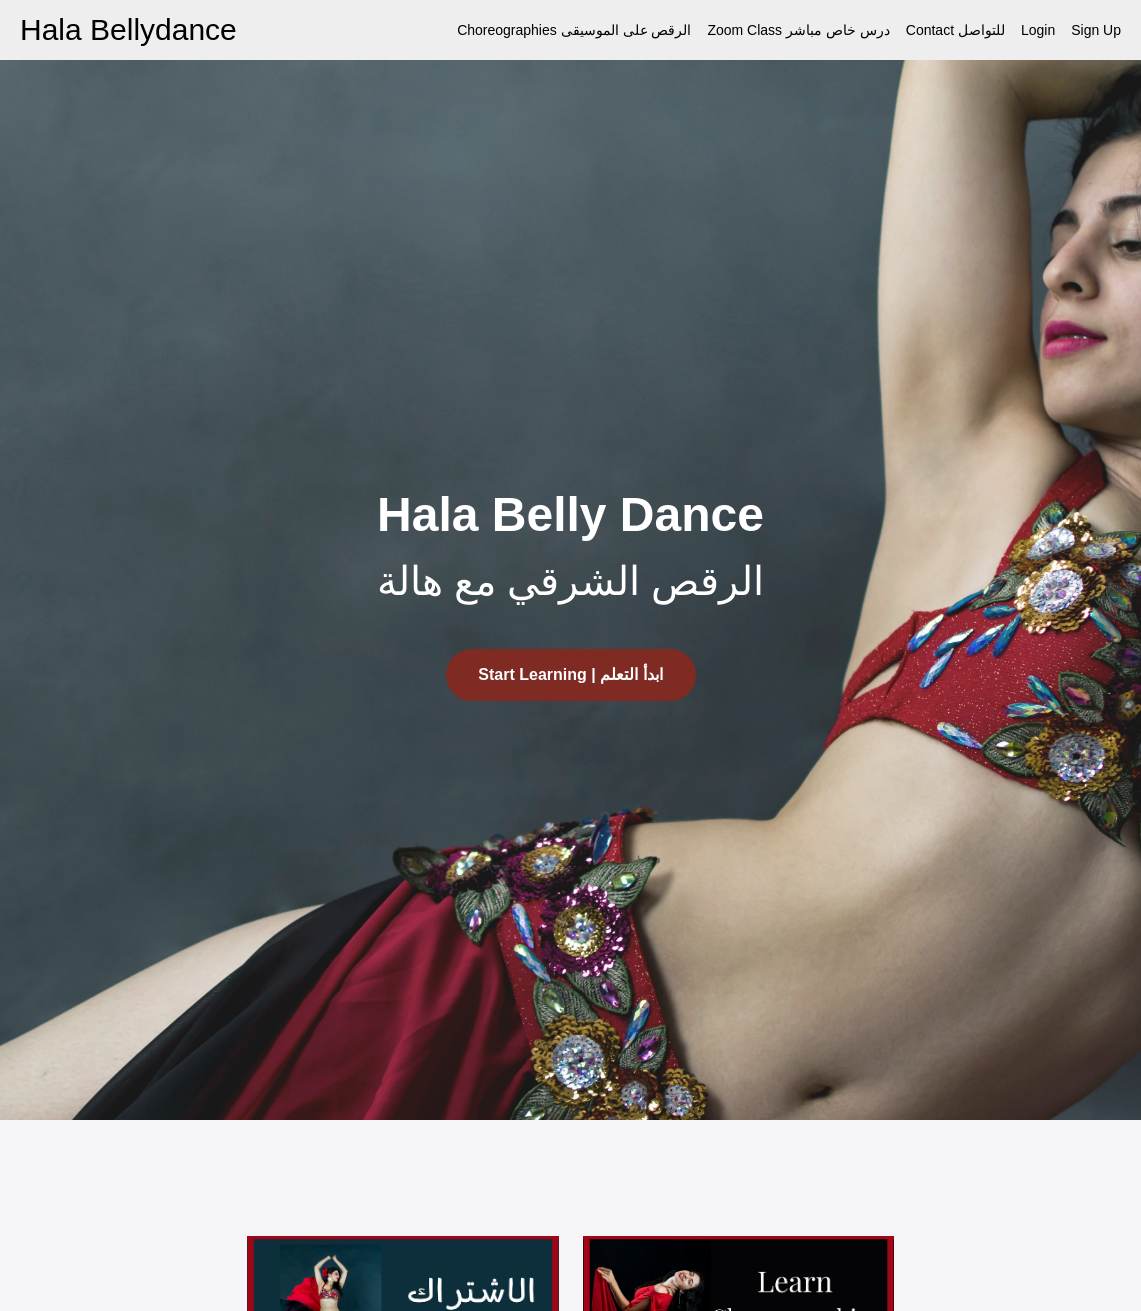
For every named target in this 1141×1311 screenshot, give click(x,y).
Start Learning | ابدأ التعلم (570, 674)
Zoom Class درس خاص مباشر (798, 30)
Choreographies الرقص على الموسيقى (574, 30)
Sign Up (1096, 30)
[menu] (781, 30)
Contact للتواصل (955, 30)
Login (1038, 30)
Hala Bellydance (128, 30)
